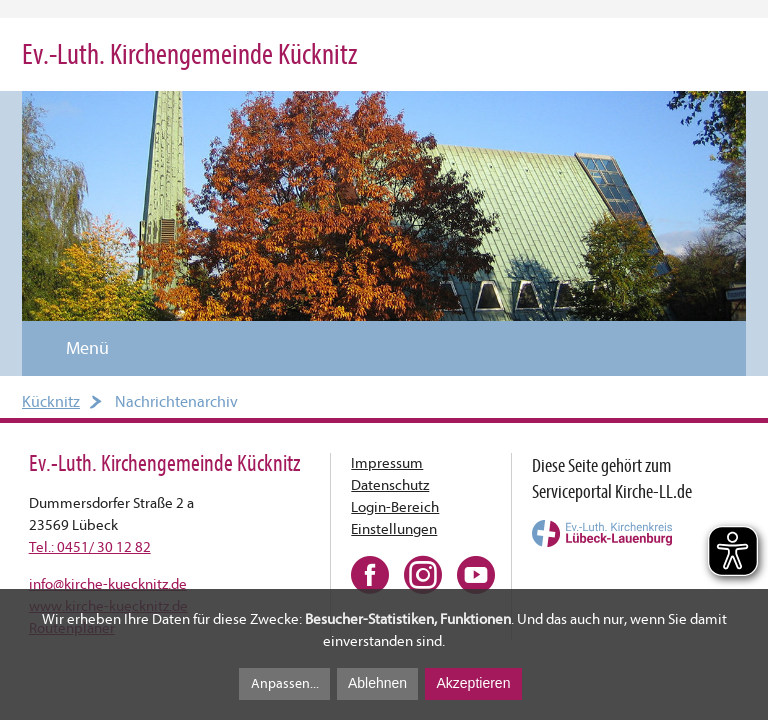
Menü (75, 348)
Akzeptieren (473, 683)
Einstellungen (394, 529)
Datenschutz (390, 485)
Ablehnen (377, 683)
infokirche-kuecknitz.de (108, 584)
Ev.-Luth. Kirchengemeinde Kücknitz (189, 54)
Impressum (387, 463)
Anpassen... (285, 683)
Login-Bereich (395, 507)
